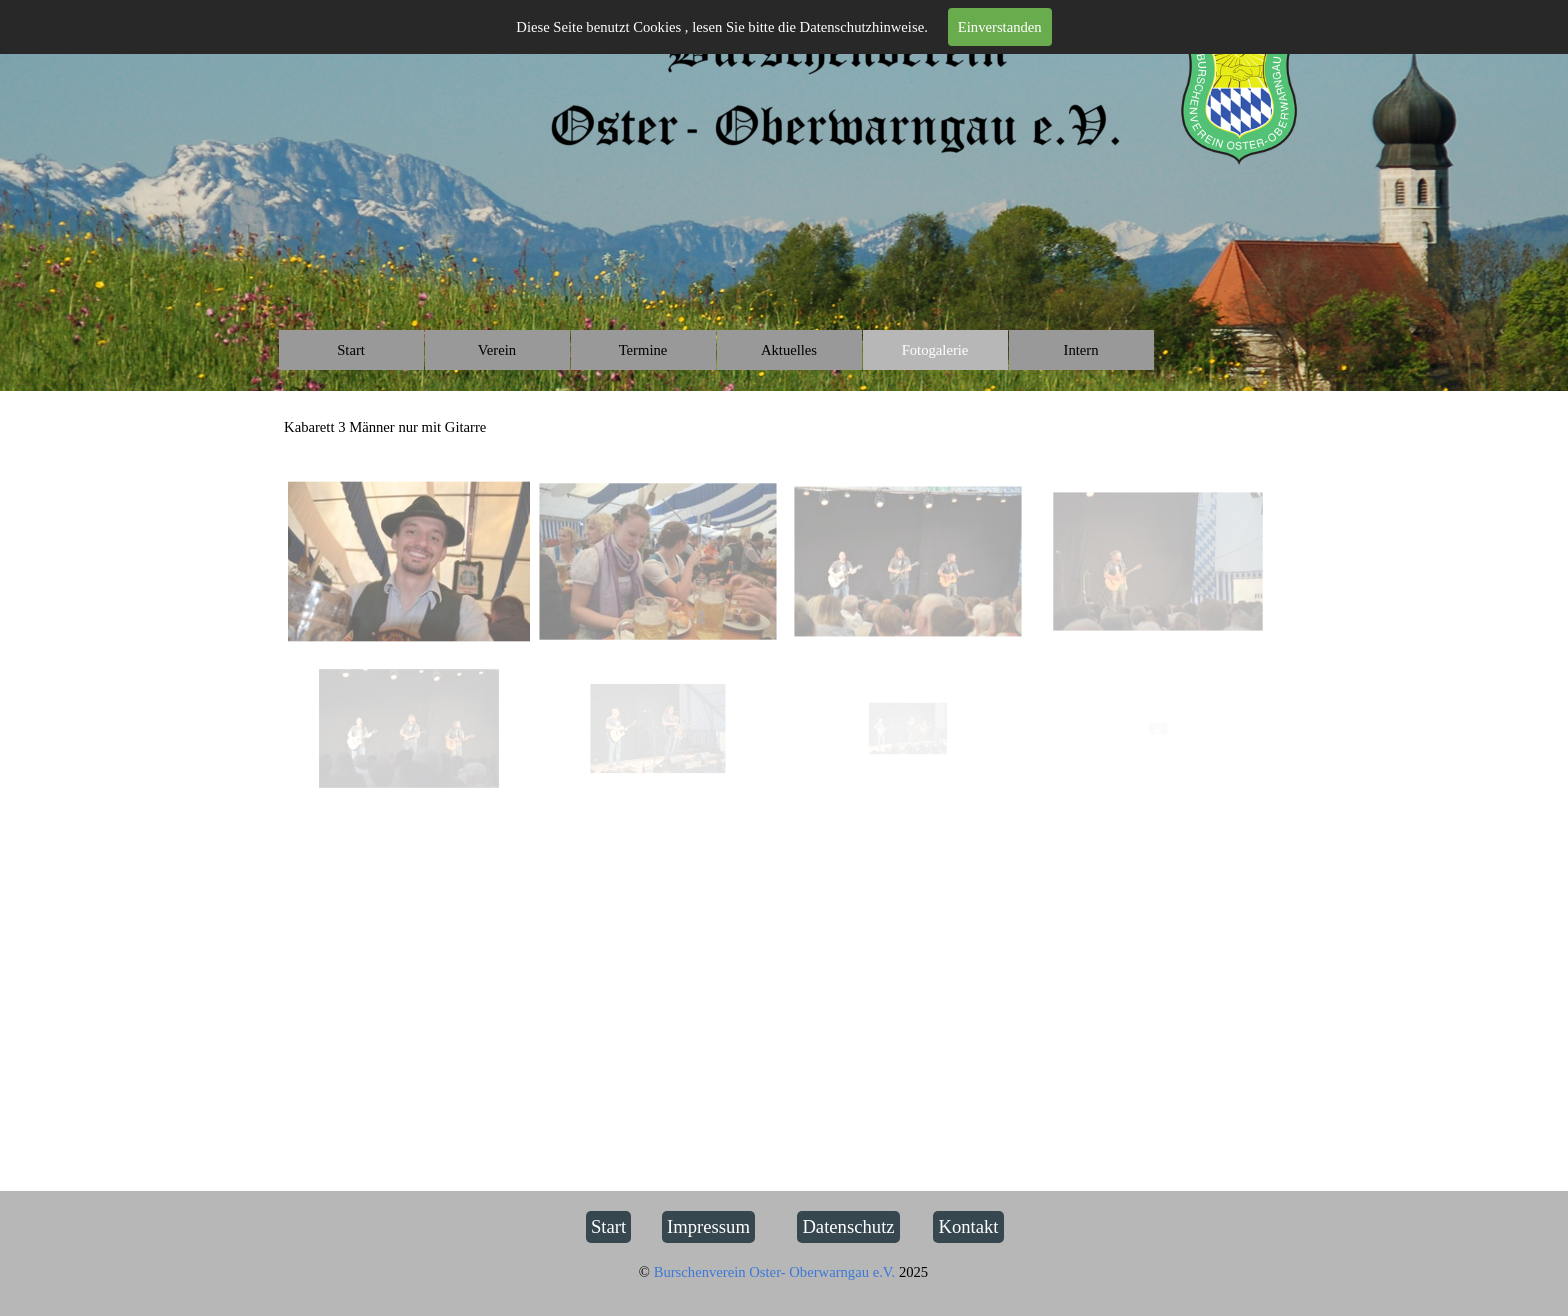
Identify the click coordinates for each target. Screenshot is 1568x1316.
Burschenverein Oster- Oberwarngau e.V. (776, 1272)
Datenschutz (848, 1226)
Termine (643, 350)
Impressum (708, 1226)
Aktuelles (789, 350)
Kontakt (968, 1226)
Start (351, 350)
